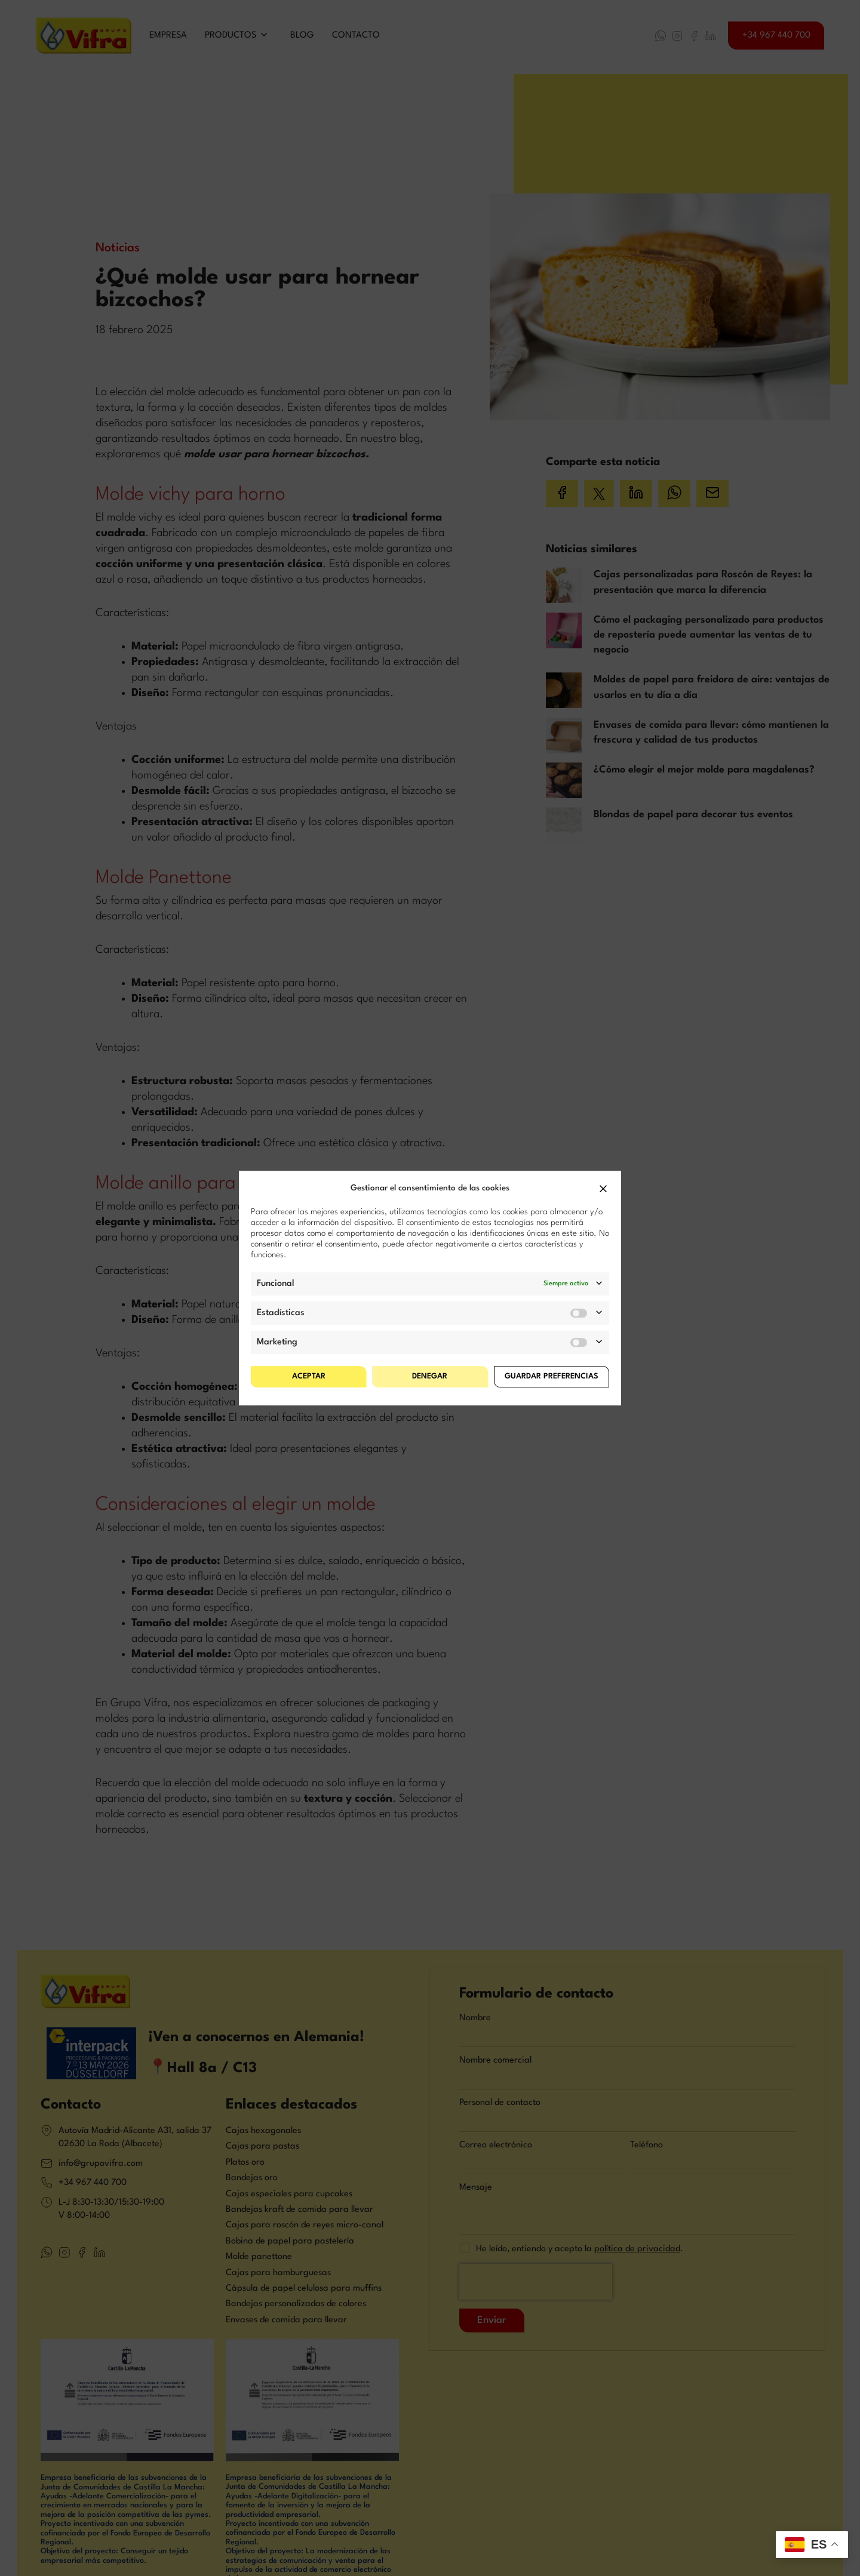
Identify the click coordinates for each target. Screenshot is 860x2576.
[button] (603, 1189)
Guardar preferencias (551, 1376)
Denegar (429, 1376)
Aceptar (308, 1376)
